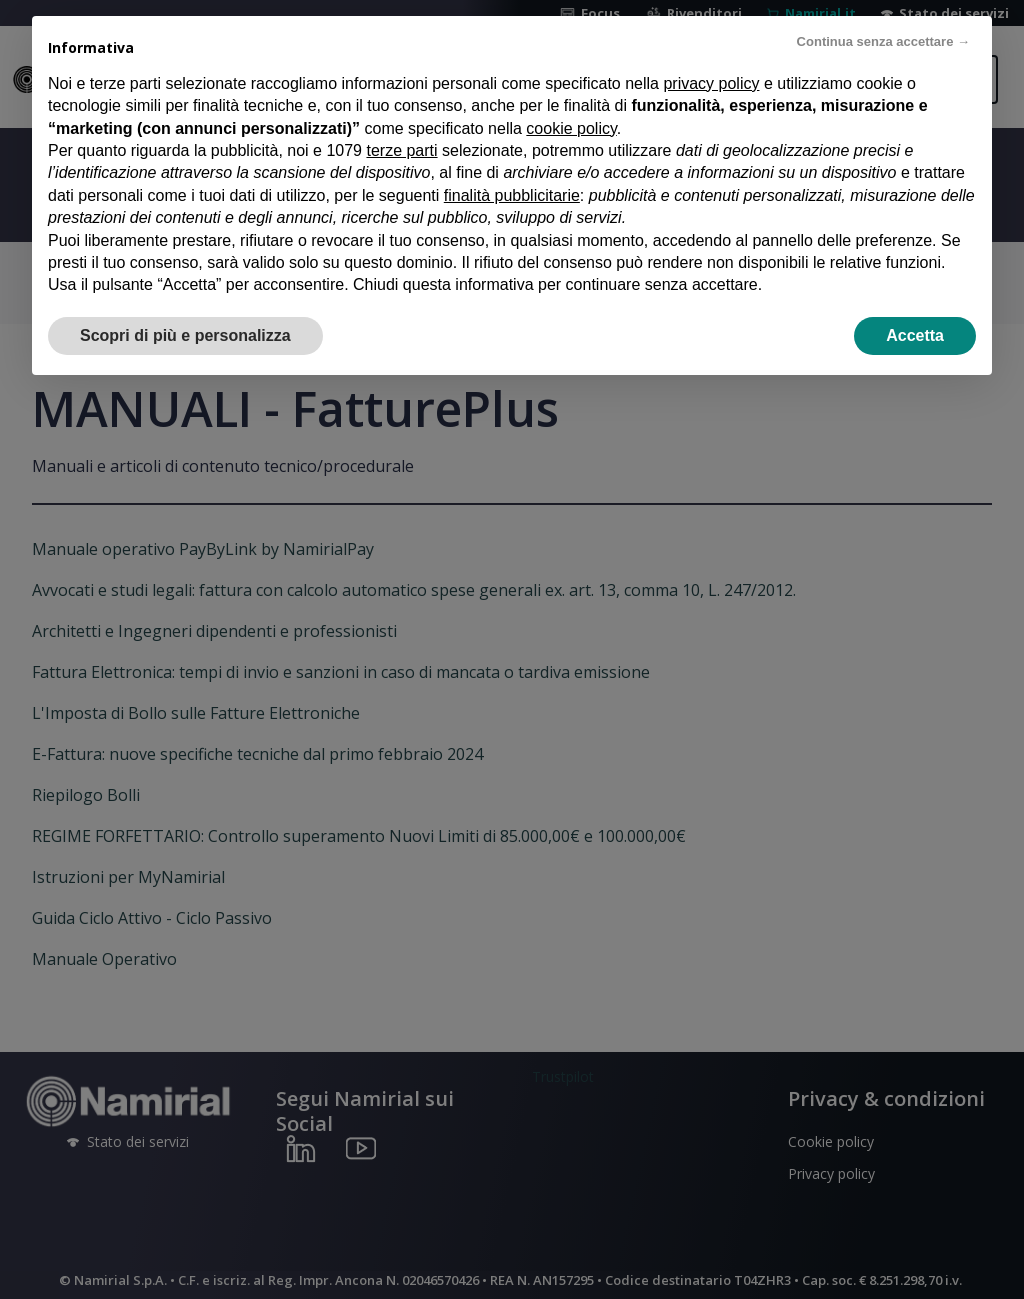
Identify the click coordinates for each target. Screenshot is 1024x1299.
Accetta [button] (915, 335)
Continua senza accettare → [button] (883, 41)
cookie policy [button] (571, 128)
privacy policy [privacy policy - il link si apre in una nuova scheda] (711, 83)
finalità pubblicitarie (512, 195)
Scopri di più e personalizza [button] (185, 335)
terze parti (401, 150)
